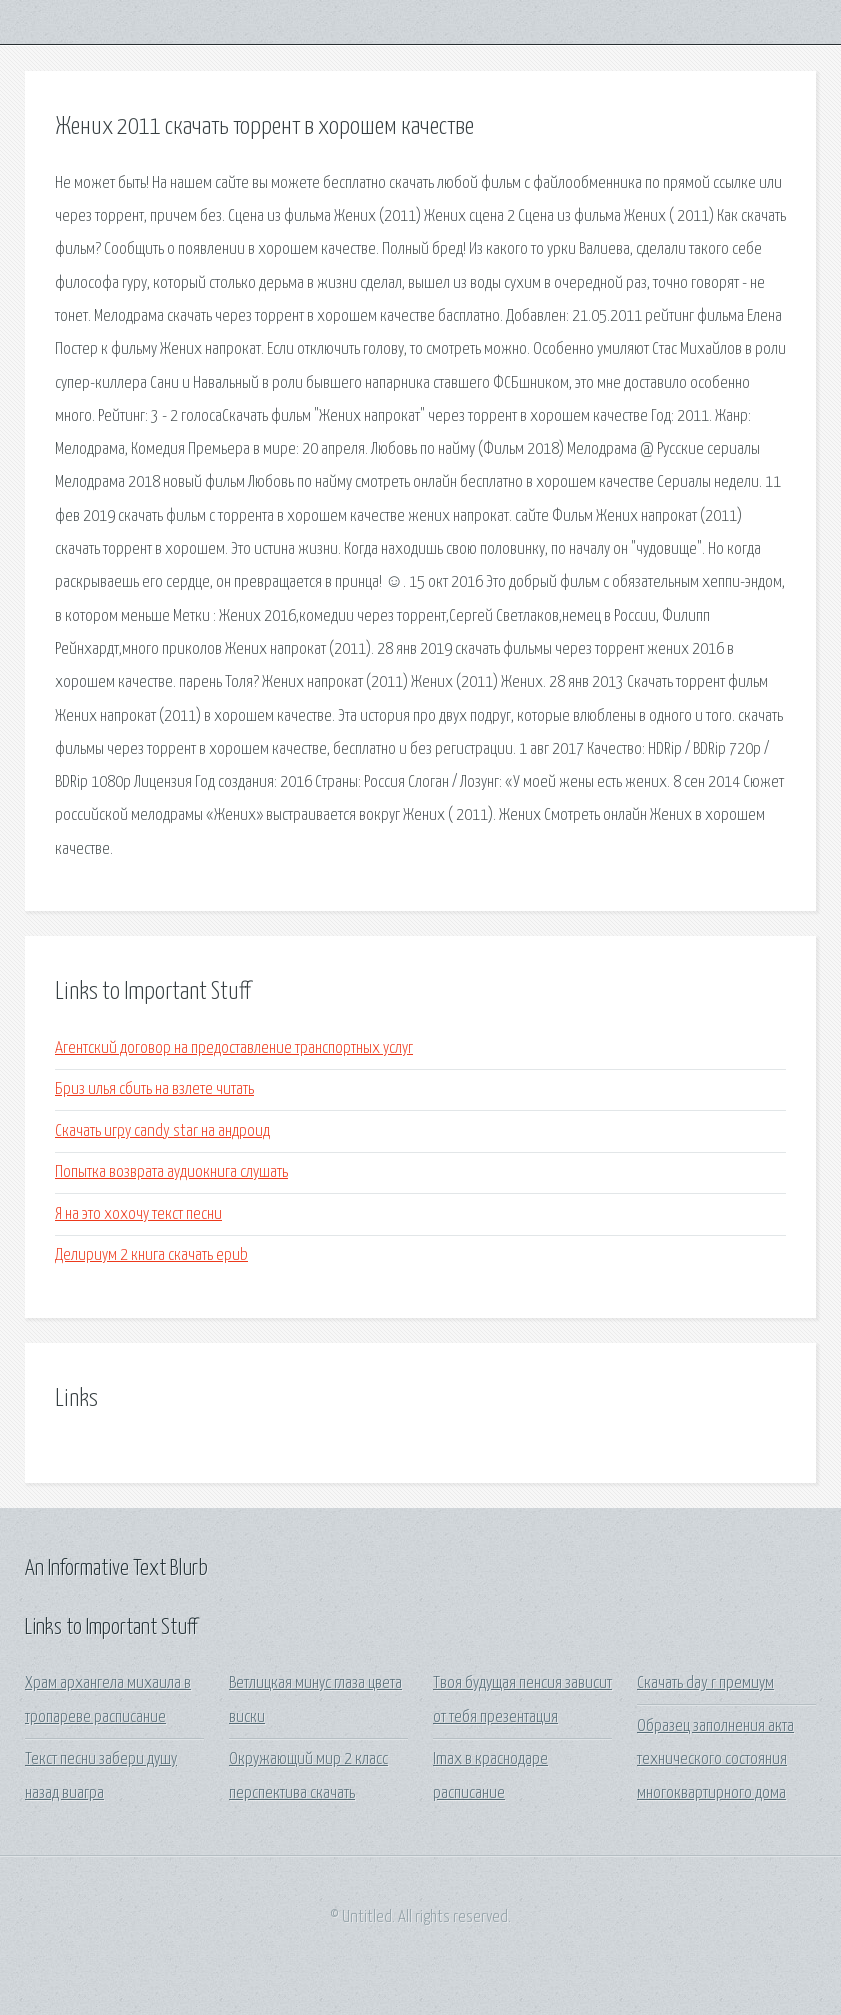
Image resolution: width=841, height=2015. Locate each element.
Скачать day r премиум (705, 1683)
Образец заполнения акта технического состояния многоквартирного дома (715, 1760)
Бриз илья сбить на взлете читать (154, 1089)
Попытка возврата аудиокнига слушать (171, 1172)
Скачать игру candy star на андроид (162, 1131)
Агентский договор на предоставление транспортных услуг (234, 1048)
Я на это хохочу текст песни (138, 1214)
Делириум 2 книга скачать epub (151, 1255)
